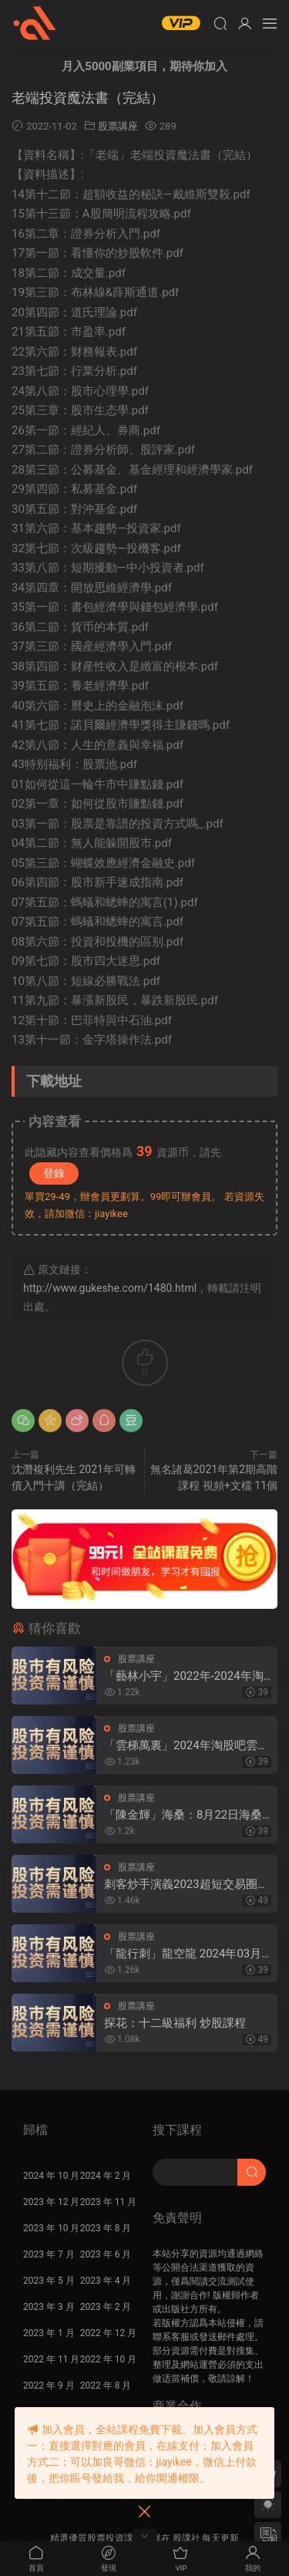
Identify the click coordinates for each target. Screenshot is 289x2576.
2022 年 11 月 (51, 2359)
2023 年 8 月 (106, 2228)
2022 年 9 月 (49, 2385)
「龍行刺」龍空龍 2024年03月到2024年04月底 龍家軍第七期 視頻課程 (182, 1954)
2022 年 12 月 (108, 2333)
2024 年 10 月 (51, 2175)
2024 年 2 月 (106, 2175)
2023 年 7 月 (49, 2254)
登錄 (54, 1173)
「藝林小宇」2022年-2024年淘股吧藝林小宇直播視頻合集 (184, 1676)
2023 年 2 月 (106, 2306)
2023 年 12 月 (51, 2202)
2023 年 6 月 (106, 2254)
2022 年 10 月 (108, 2359)
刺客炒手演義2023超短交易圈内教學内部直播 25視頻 (186, 1884)
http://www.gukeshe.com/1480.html (110, 1288)
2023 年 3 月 (49, 2306)
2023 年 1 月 (49, 2333)
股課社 (35, 23)
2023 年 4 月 (106, 2280)
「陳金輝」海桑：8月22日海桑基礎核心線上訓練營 (183, 1815)
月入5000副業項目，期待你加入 (144, 66)
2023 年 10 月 (51, 2228)
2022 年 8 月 (106, 2385)
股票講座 (118, 126)
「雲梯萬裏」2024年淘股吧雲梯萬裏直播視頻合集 (186, 1745)
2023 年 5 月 (49, 2280)
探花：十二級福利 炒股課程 (175, 2023)
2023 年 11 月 (108, 2202)
